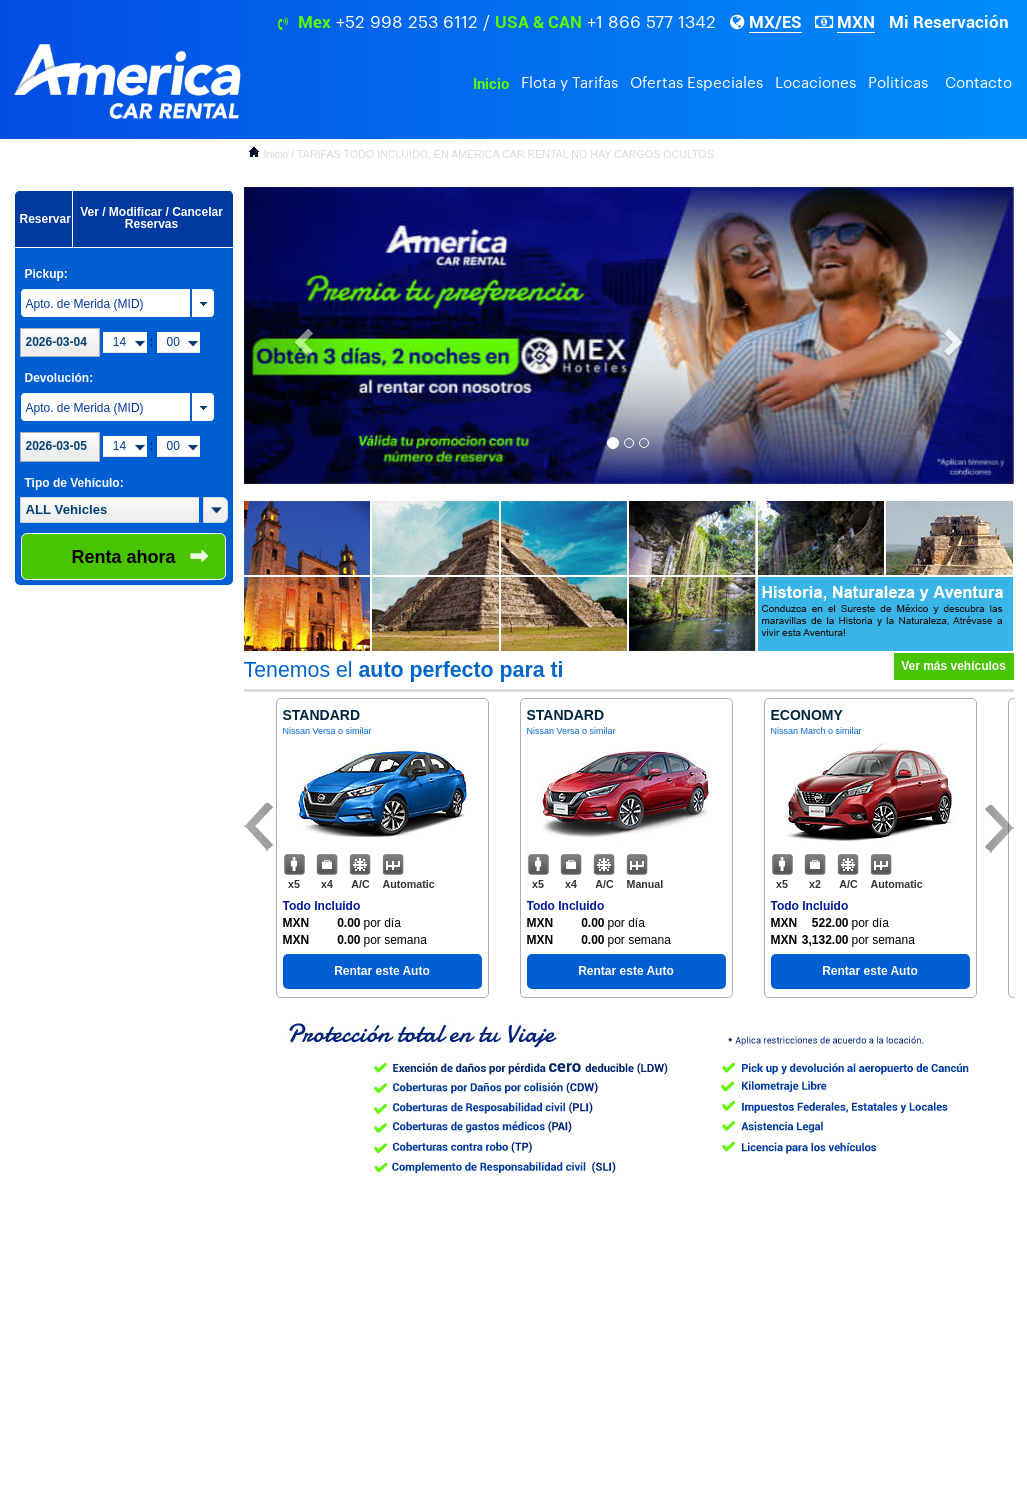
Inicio (491, 84)
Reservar (45, 219)
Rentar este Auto (382, 971)
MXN (856, 22)
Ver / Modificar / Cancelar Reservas (151, 218)
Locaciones (815, 83)
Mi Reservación (949, 22)
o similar (355, 731)
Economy (807, 715)
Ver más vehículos (953, 666)
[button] (215, 510)
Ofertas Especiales (696, 83)
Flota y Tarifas (569, 83)
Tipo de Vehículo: (74, 483)
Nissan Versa (309, 731)
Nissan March (798, 731)
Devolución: (59, 378)
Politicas (898, 83)
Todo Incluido (322, 906)
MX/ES (775, 22)
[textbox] (109, 510)
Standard (322, 715)
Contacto (978, 83)
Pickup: (46, 274)
